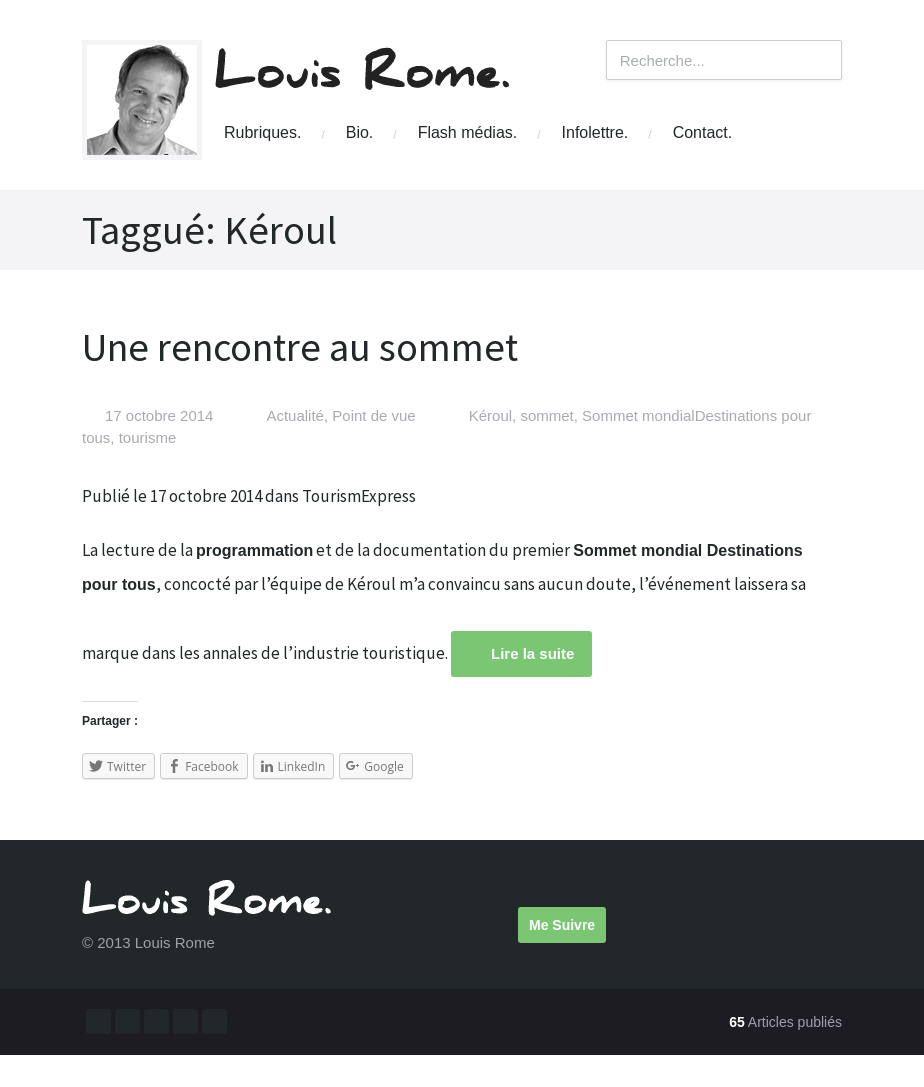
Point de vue (373, 415)
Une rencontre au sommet (300, 347)
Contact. (703, 132)
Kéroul (490, 415)
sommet (546, 415)
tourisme (148, 437)
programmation (254, 550)
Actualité (295, 415)
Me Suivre (562, 925)
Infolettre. (595, 132)
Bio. (360, 132)
